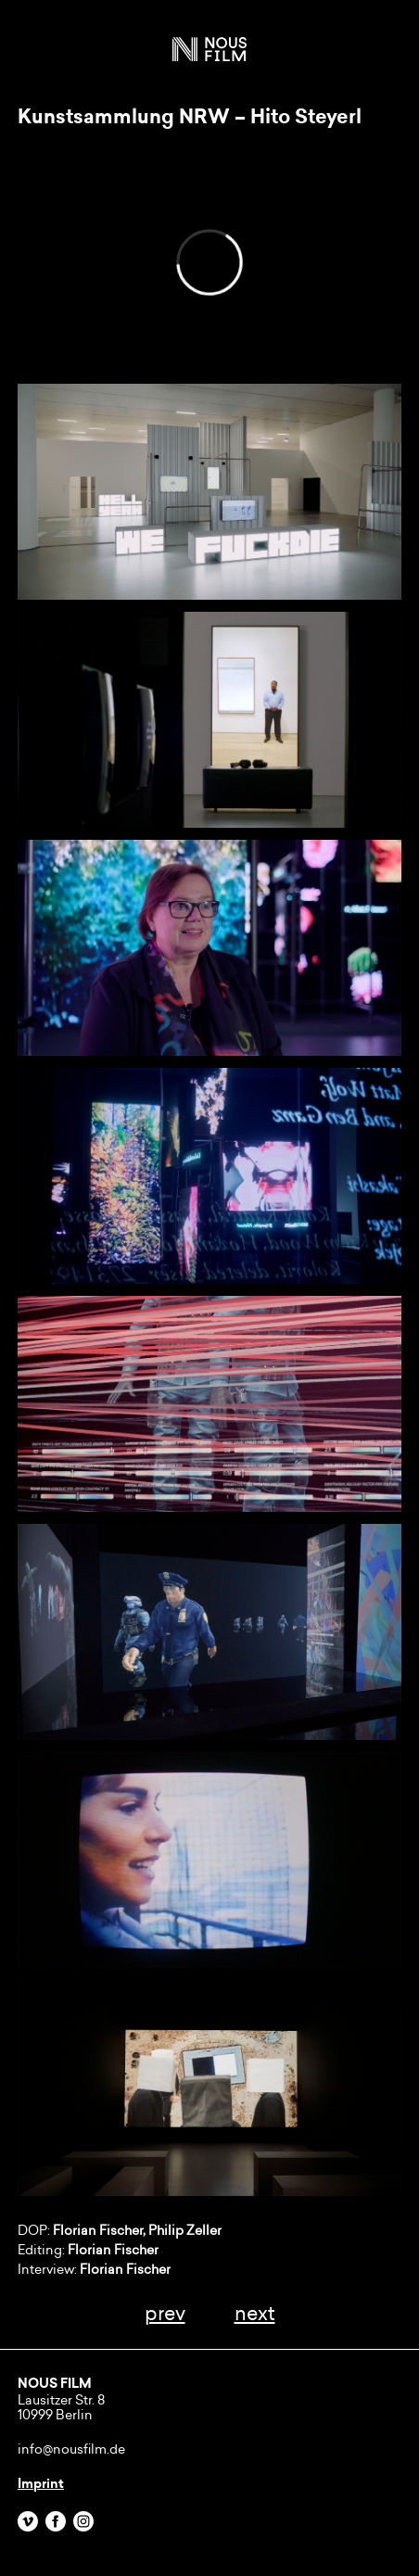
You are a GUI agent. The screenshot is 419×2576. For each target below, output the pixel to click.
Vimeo (28, 2521)
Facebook (55, 2521)
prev (165, 2313)
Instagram (83, 2521)
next (255, 2313)
